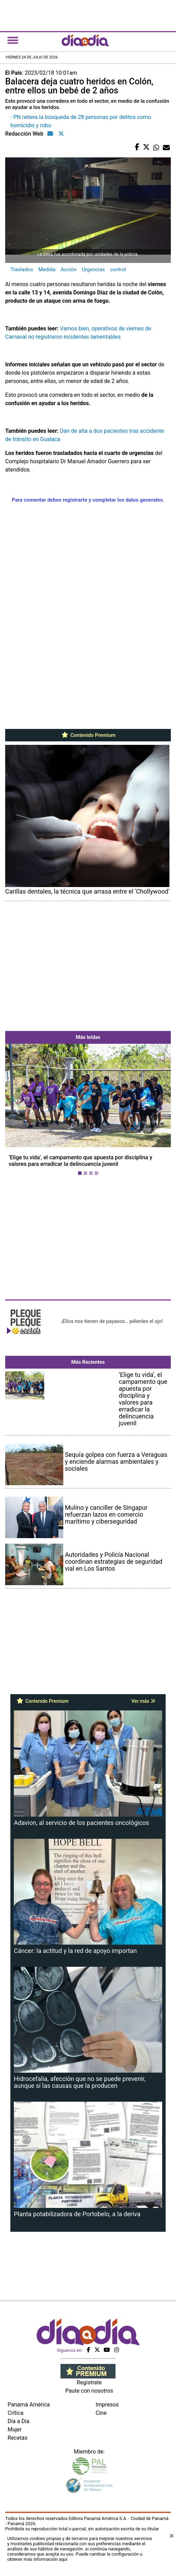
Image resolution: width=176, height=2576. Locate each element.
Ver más (143, 1701)
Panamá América (29, 2404)
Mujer (15, 2429)
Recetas (17, 2438)
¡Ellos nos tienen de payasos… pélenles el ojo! (112, 1321)
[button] (17, 1111)
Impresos (107, 2404)
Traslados (21, 269)
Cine (101, 2413)
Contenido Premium (88, 735)
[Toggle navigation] (13, 40)
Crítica (16, 2413)
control (118, 269)
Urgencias (93, 269)
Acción (68, 269)
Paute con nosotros (89, 2390)
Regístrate (89, 2382)
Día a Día (18, 2421)
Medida (47, 269)
